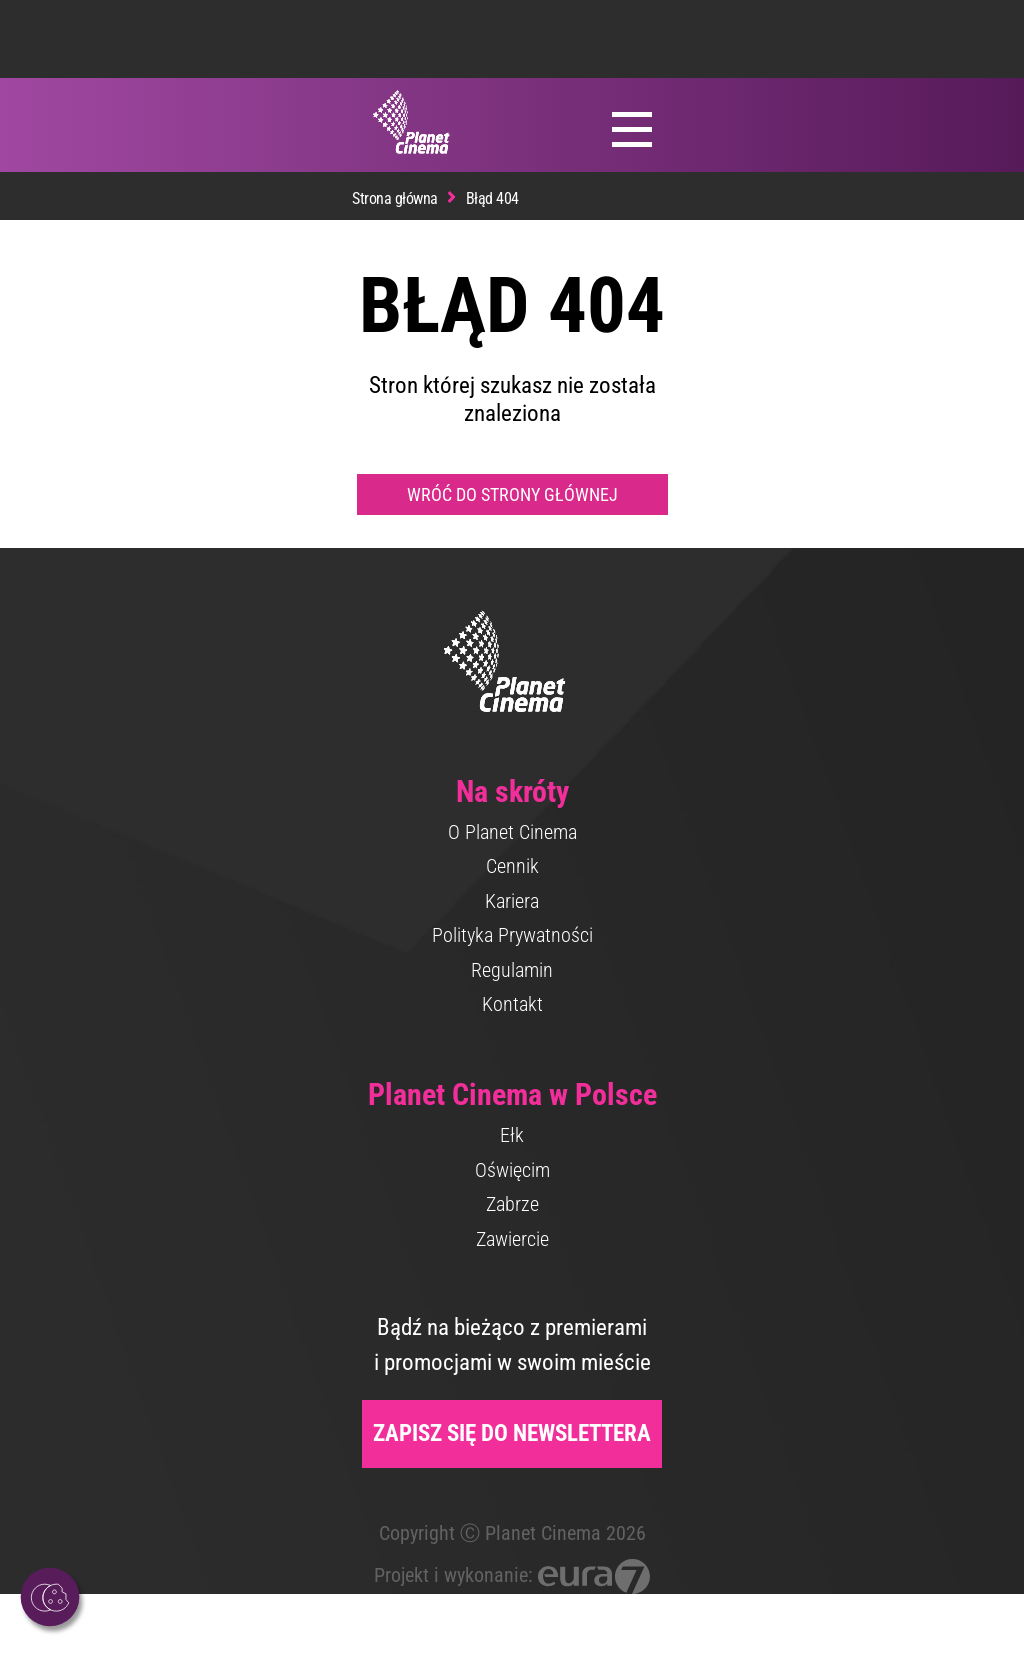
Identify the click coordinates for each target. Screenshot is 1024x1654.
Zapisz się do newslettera (512, 1433)
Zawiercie (512, 1239)
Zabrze (512, 1204)
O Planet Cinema (512, 832)
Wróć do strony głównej (512, 494)
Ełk (512, 1135)
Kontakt (512, 1004)
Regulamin (512, 970)
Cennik (512, 866)
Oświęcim (512, 1170)
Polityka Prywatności (512, 935)
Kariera (512, 901)
